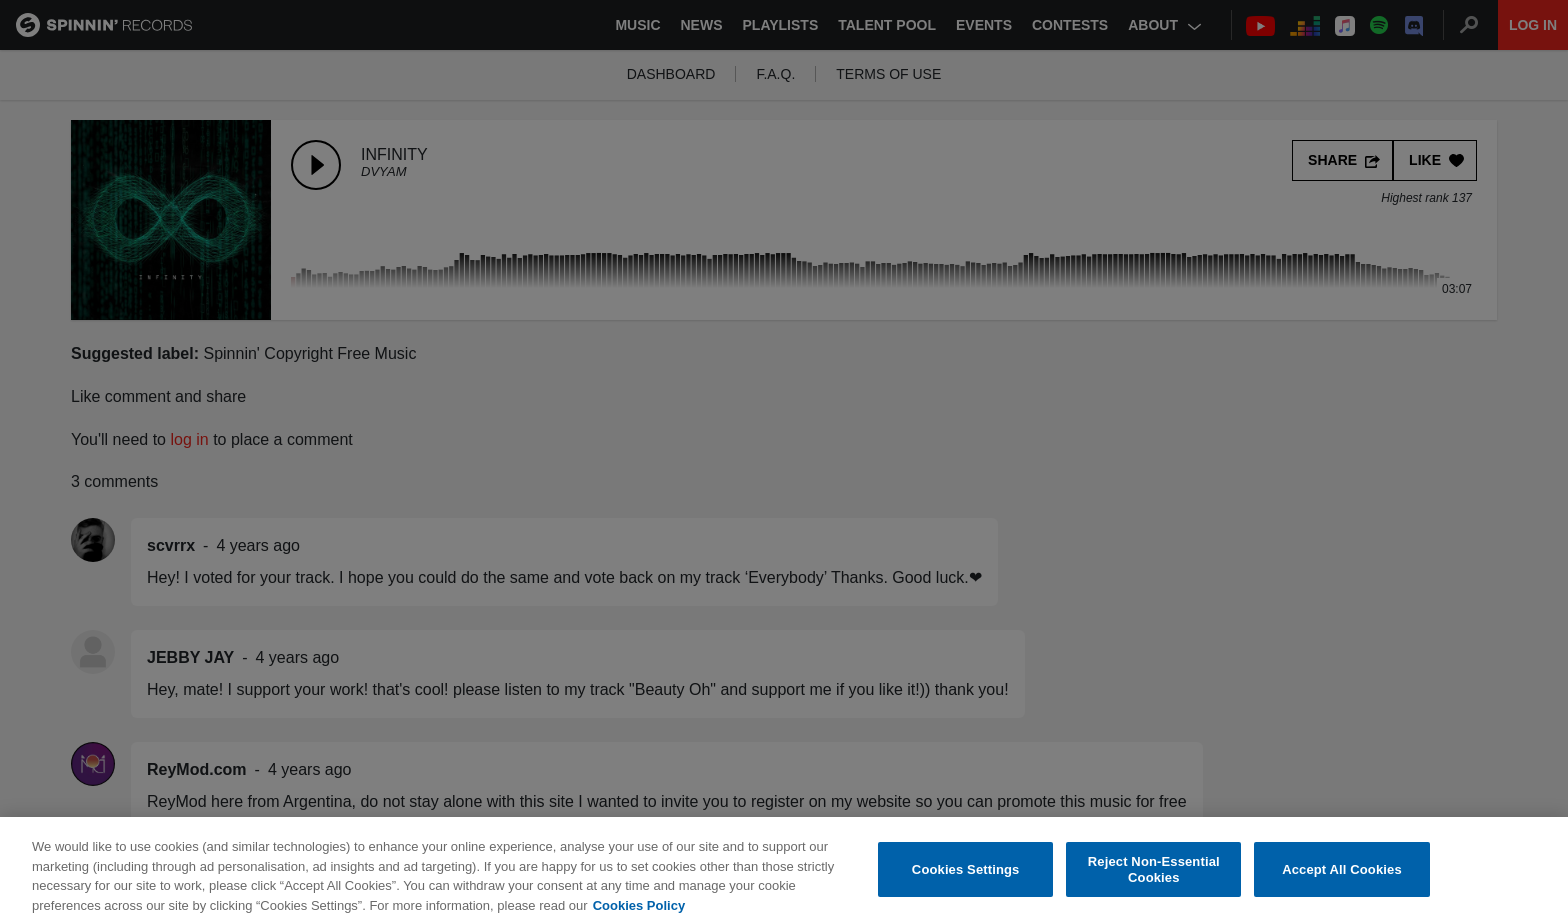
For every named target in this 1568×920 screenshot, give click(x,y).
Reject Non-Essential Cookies (1154, 877)
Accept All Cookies (1342, 876)
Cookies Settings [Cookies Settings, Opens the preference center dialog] (966, 876)
